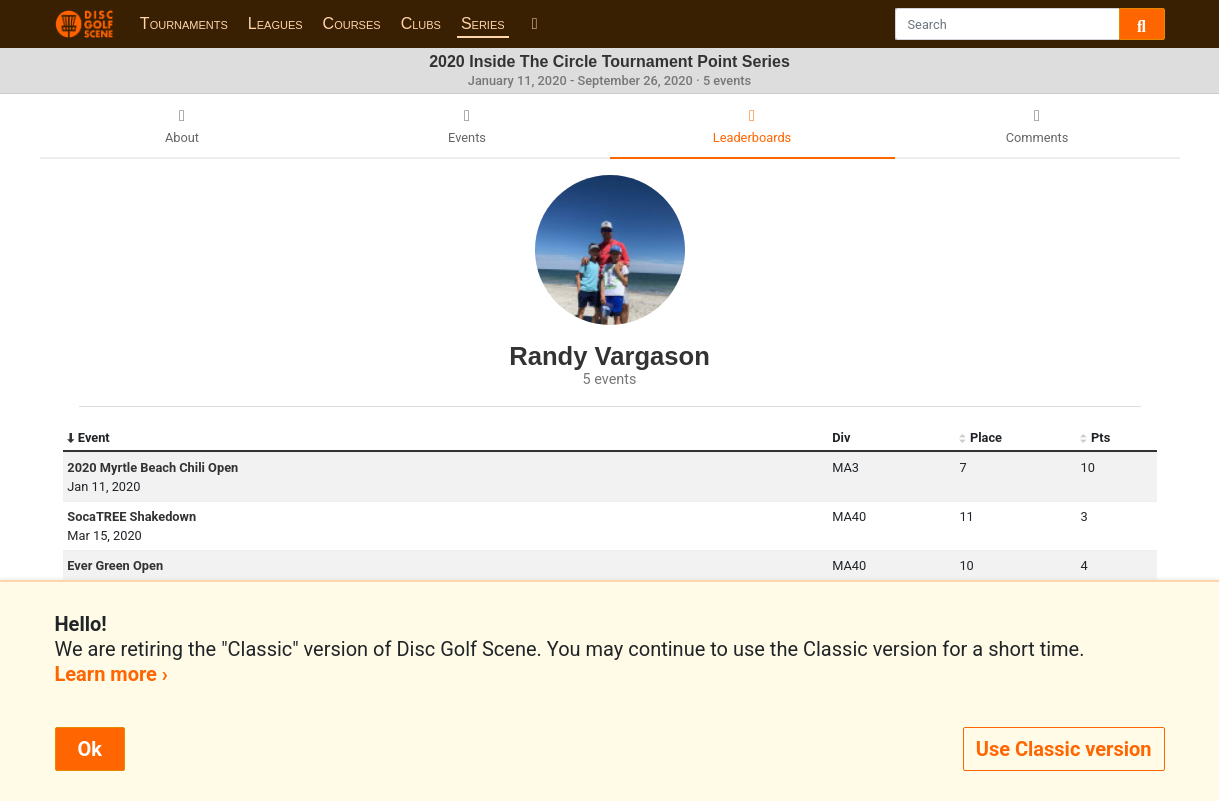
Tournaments (184, 23)
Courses (352, 23)
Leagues (275, 23)
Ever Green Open (115, 565)
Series (483, 23)
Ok (90, 749)
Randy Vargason (609, 356)
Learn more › (111, 674)
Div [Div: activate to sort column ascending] (841, 437)
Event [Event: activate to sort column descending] (88, 438)
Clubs (421, 23)
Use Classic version (1064, 749)
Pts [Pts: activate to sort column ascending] (1095, 438)
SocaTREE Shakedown (131, 516)
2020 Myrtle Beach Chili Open (152, 467)
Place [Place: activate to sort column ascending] (980, 438)
